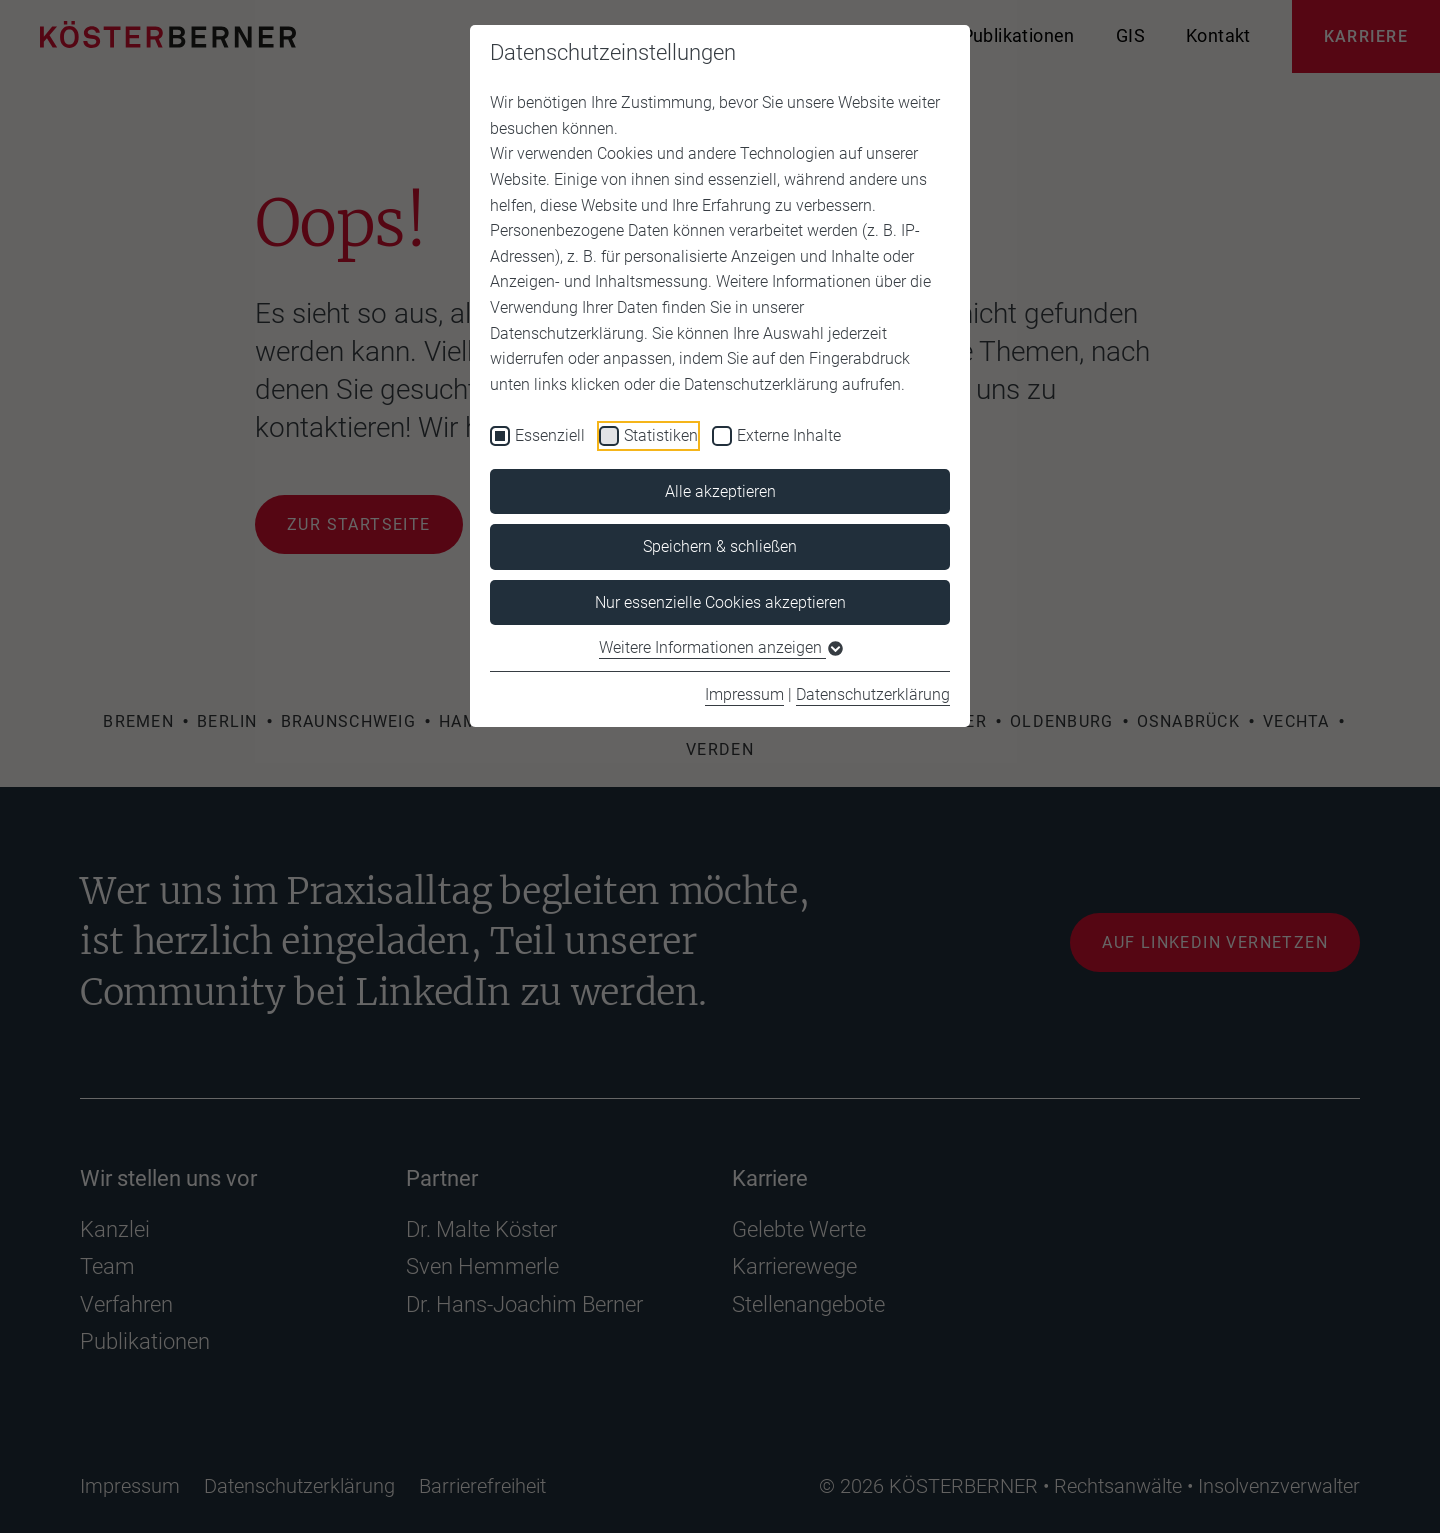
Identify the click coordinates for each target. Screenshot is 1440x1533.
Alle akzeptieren (720, 491)
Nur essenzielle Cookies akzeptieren (720, 602)
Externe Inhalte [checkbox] (789, 435)
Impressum (744, 694)
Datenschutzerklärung (873, 694)
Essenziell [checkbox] (550, 435)
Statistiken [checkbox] (661, 435)
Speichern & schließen (720, 546)
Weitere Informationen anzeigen (720, 647)
